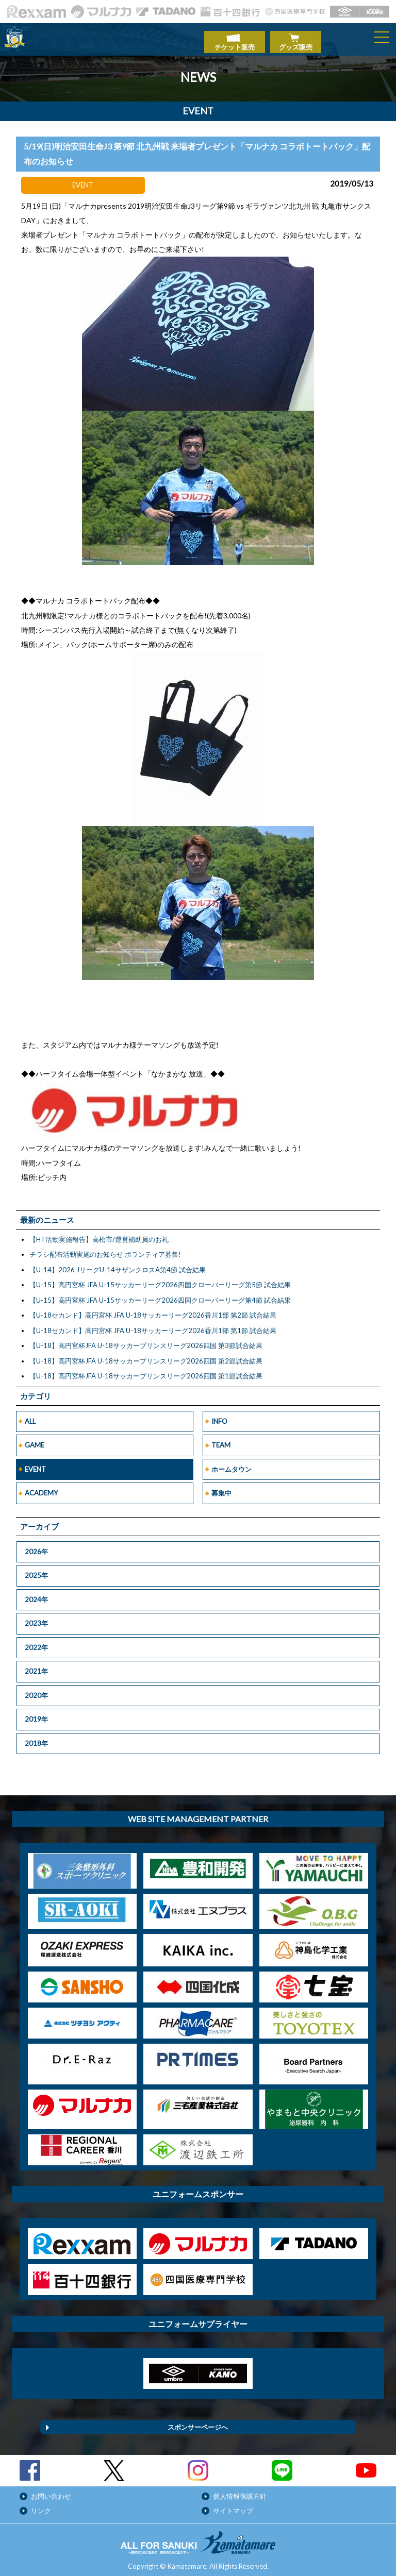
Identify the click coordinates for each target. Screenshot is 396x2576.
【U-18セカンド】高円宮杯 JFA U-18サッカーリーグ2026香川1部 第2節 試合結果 (152, 1310)
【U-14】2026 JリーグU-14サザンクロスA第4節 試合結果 (117, 1264)
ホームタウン (231, 1464)
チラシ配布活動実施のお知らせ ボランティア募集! (105, 1249)
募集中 (221, 1488)
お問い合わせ (51, 2491)
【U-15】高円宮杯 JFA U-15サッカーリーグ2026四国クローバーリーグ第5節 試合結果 (160, 1279)
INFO (219, 1416)
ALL (30, 1416)
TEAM (220, 1440)
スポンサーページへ (198, 2422)
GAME (34, 1440)
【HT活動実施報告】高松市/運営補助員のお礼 (99, 1234)
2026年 (36, 1546)
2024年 (36, 1594)
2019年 (36, 1714)
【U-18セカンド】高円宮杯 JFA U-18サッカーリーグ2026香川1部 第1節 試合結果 (152, 1325)
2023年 (36, 1618)
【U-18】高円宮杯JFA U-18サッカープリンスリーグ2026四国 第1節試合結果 (145, 1371)
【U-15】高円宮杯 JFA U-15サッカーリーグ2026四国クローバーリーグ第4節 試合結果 (160, 1295)
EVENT (35, 1464)
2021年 (36, 1666)
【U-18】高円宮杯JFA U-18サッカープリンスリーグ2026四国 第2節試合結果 (145, 1356)
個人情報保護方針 (240, 2491)
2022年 (36, 1642)
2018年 (36, 1737)
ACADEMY (41, 1488)
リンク (41, 2505)
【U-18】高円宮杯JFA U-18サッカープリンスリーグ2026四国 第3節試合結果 (145, 1340)
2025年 (36, 1570)
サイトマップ (233, 2505)
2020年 (36, 1690)
